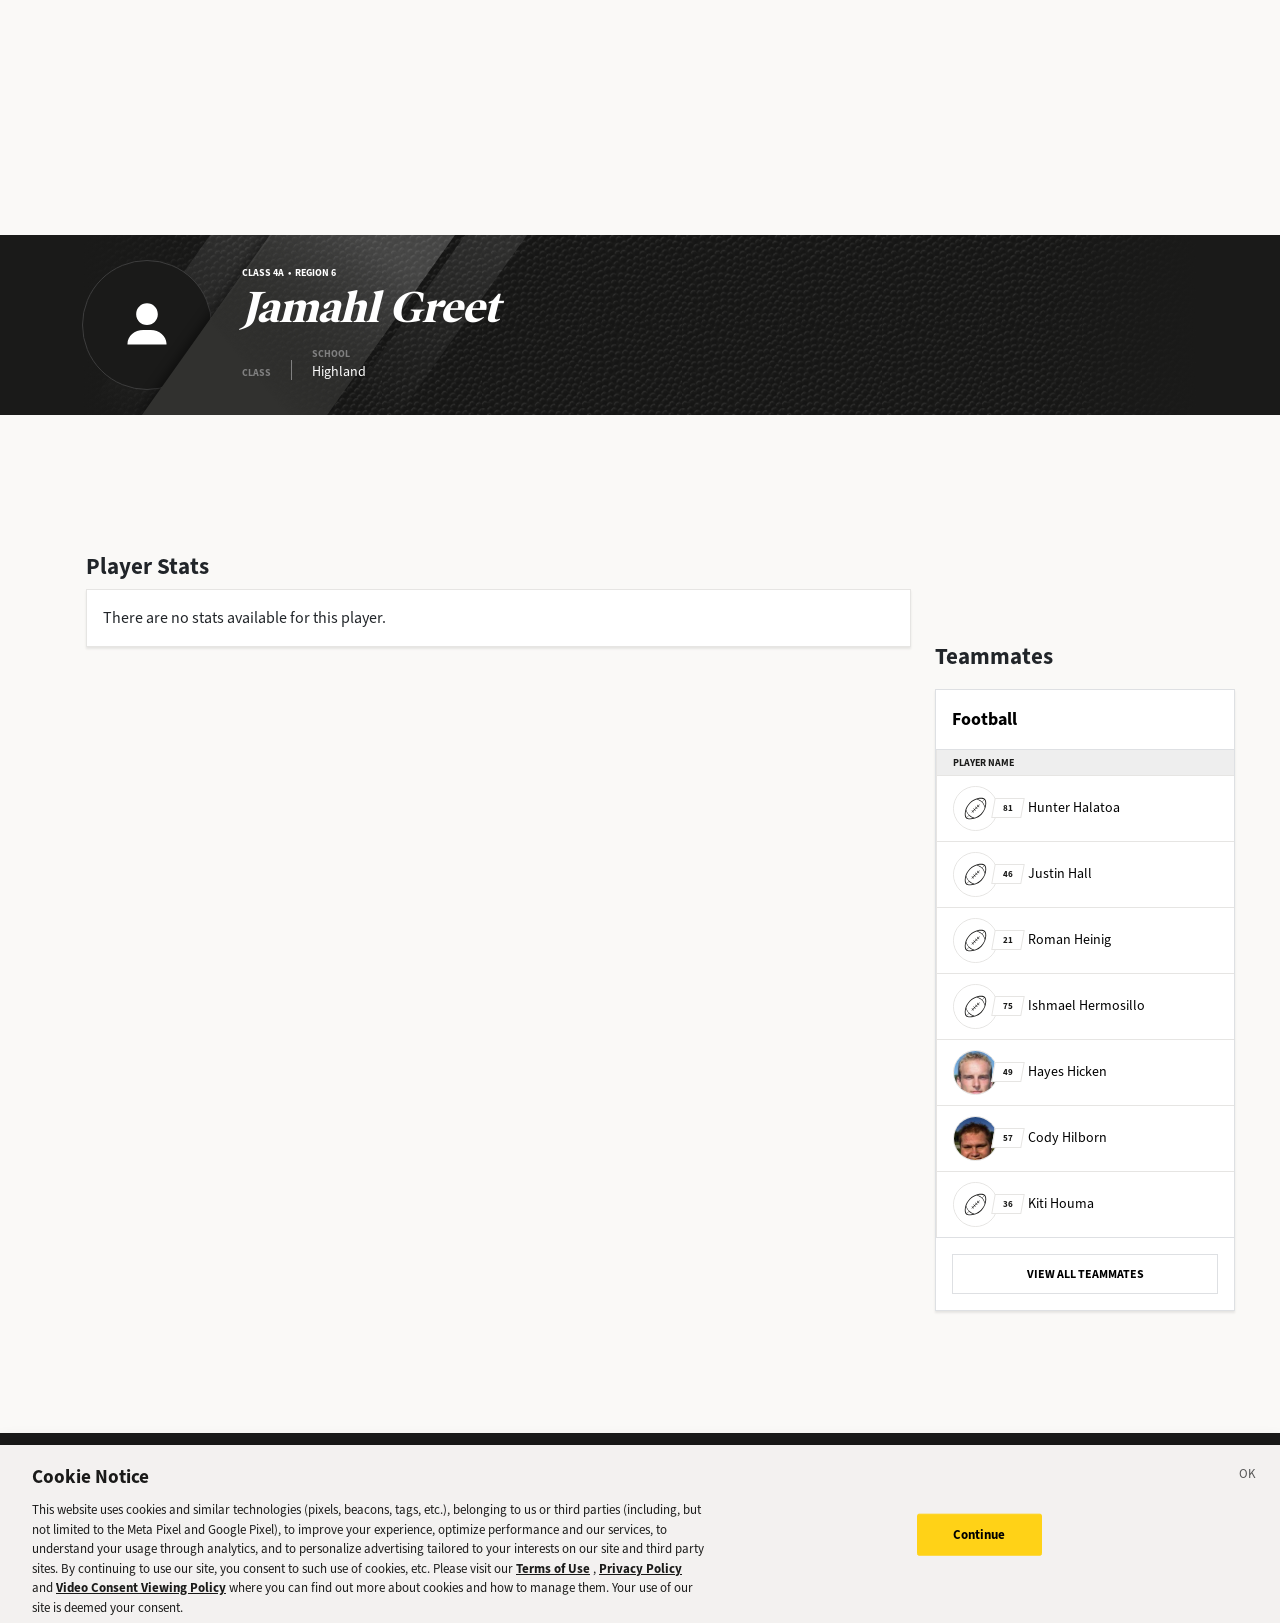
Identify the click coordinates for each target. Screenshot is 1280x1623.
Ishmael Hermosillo (1049, 1005)
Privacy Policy (640, 1585)
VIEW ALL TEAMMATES (1085, 1274)
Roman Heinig (1032, 939)
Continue (979, 1551)
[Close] (1248, 1494)
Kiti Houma (1023, 1203)
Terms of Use (553, 1585)
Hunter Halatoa (1036, 807)
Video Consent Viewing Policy (141, 1604)
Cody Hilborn (1030, 1137)
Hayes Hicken (1030, 1071)
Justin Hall (1022, 873)
